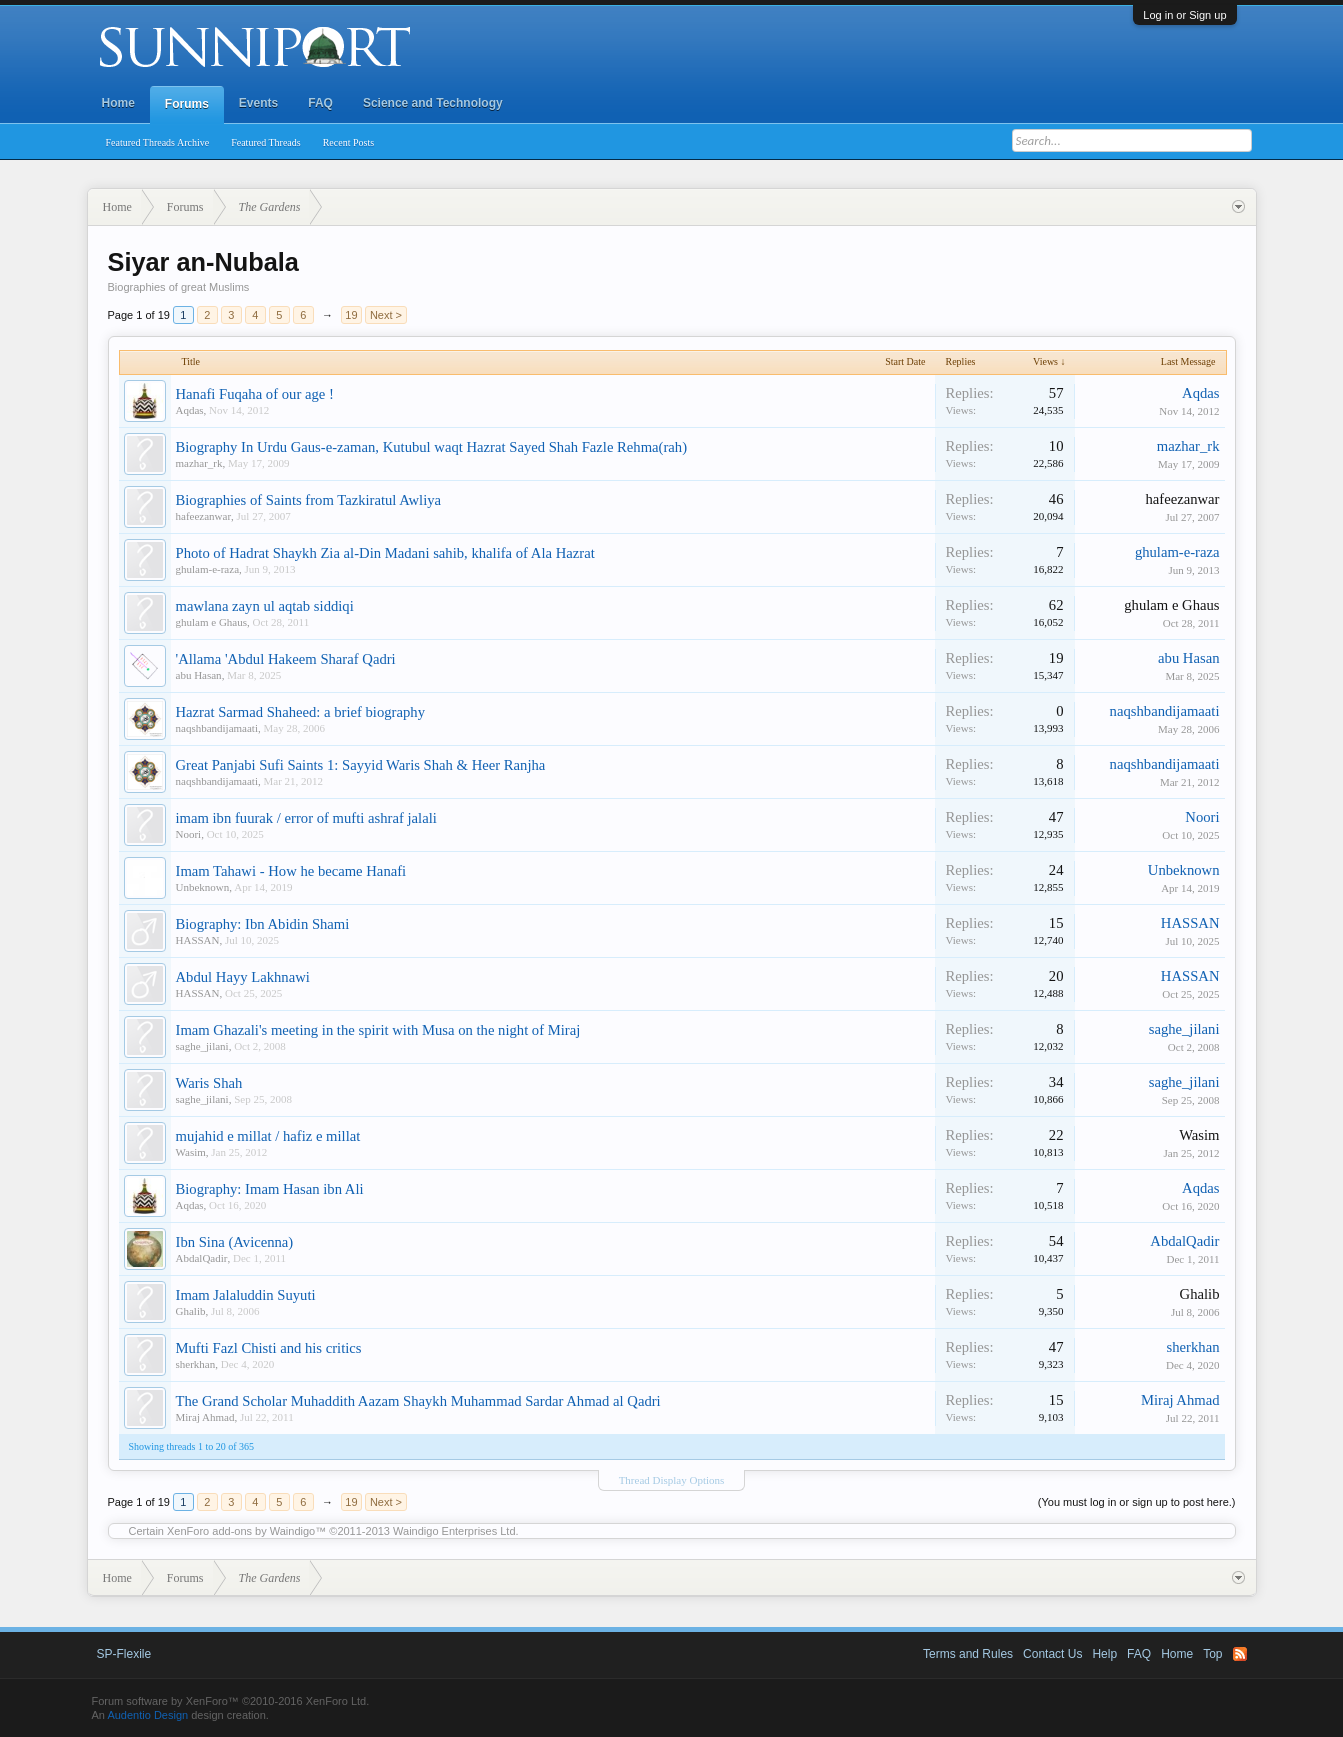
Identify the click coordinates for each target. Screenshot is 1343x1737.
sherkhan (196, 1364)
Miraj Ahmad (205, 1417)
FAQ (320, 103)
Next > (386, 315)
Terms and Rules (968, 1654)
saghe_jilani (202, 1046)
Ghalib (191, 1311)
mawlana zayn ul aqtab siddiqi (265, 606)
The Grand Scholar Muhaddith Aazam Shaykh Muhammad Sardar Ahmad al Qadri (418, 1401)
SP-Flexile (124, 1654)
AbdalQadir (202, 1258)
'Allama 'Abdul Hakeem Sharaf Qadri (286, 659)
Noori (189, 834)
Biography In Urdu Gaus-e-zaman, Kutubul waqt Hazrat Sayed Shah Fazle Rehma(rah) (432, 447)
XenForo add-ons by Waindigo (241, 1531)
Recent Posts (348, 142)
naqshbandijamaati (217, 728)
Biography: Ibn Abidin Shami (263, 924)
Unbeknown (203, 887)
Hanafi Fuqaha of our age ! (255, 394)
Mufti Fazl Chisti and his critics (269, 1348)
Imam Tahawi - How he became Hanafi (291, 871)
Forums (187, 104)
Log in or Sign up (1184, 15)
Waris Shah (209, 1083)
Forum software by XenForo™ (231, 1701)
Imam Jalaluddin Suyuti (246, 1295)
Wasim (191, 1152)
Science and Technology (433, 103)
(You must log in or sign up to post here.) (1137, 1502)
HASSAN (198, 940)
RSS (1240, 1654)
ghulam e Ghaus (211, 622)
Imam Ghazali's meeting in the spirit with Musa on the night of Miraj (378, 1030)
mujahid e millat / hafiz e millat (268, 1136)
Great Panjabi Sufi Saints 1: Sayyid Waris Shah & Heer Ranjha (361, 765)
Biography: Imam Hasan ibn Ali (270, 1189)
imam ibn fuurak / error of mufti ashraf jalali (306, 818)
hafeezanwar (204, 516)
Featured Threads (266, 142)
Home (118, 103)
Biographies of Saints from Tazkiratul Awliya (309, 500)
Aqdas (190, 410)
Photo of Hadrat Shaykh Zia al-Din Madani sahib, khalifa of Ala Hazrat (385, 553)
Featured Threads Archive (158, 142)
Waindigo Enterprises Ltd (454, 1531)
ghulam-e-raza (208, 569)
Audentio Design (147, 1715)
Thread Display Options (672, 1480)
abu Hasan (199, 675)
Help (1104, 1654)
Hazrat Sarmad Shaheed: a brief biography (300, 712)
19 (351, 315)
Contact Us (1052, 1654)
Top (1212, 1654)
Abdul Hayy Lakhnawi (243, 977)
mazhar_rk (199, 463)
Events (258, 103)
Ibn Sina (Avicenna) (235, 1242)
